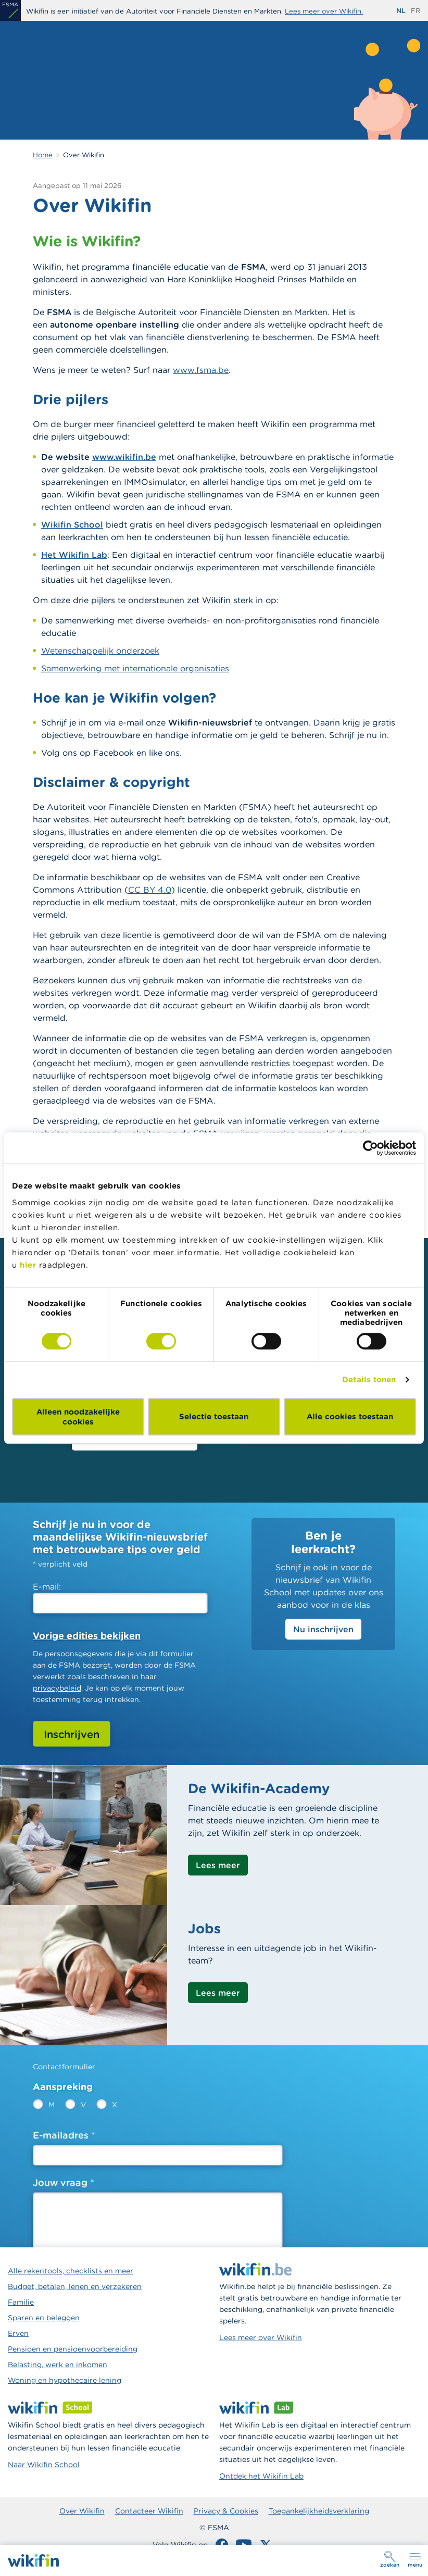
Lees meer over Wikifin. (324, 11)
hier (28, 1265)
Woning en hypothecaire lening (64, 2380)
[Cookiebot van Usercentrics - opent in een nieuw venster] (370, 1148)
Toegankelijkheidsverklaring (319, 2511)
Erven (18, 2333)
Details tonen (369, 1379)
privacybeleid (57, 1688)
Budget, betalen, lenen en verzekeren (75, 2286)
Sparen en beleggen (44, 2317)
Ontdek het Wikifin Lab (261, 2476)
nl (401, 10)
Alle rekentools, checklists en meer (70, 2270)
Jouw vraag (60, 2183)
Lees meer (218, 1865)
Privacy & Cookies (226, 2511)
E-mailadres (61, 2135)
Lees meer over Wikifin (260, 2337)
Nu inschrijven (323, 1629)
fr (415, 10)
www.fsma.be (201, 370)
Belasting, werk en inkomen (57, 2364)
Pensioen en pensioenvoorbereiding (72, 2349)
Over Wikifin (82, 2511)
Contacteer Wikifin (149, 2511)
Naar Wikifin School (44, 2464)
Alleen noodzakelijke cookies (78, 1417)
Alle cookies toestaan (350, 1416)
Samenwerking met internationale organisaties (135, 668)
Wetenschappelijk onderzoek (100, 650)
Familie (21, 2302)
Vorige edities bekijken (87, 1636)
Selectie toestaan (213, 1416)
